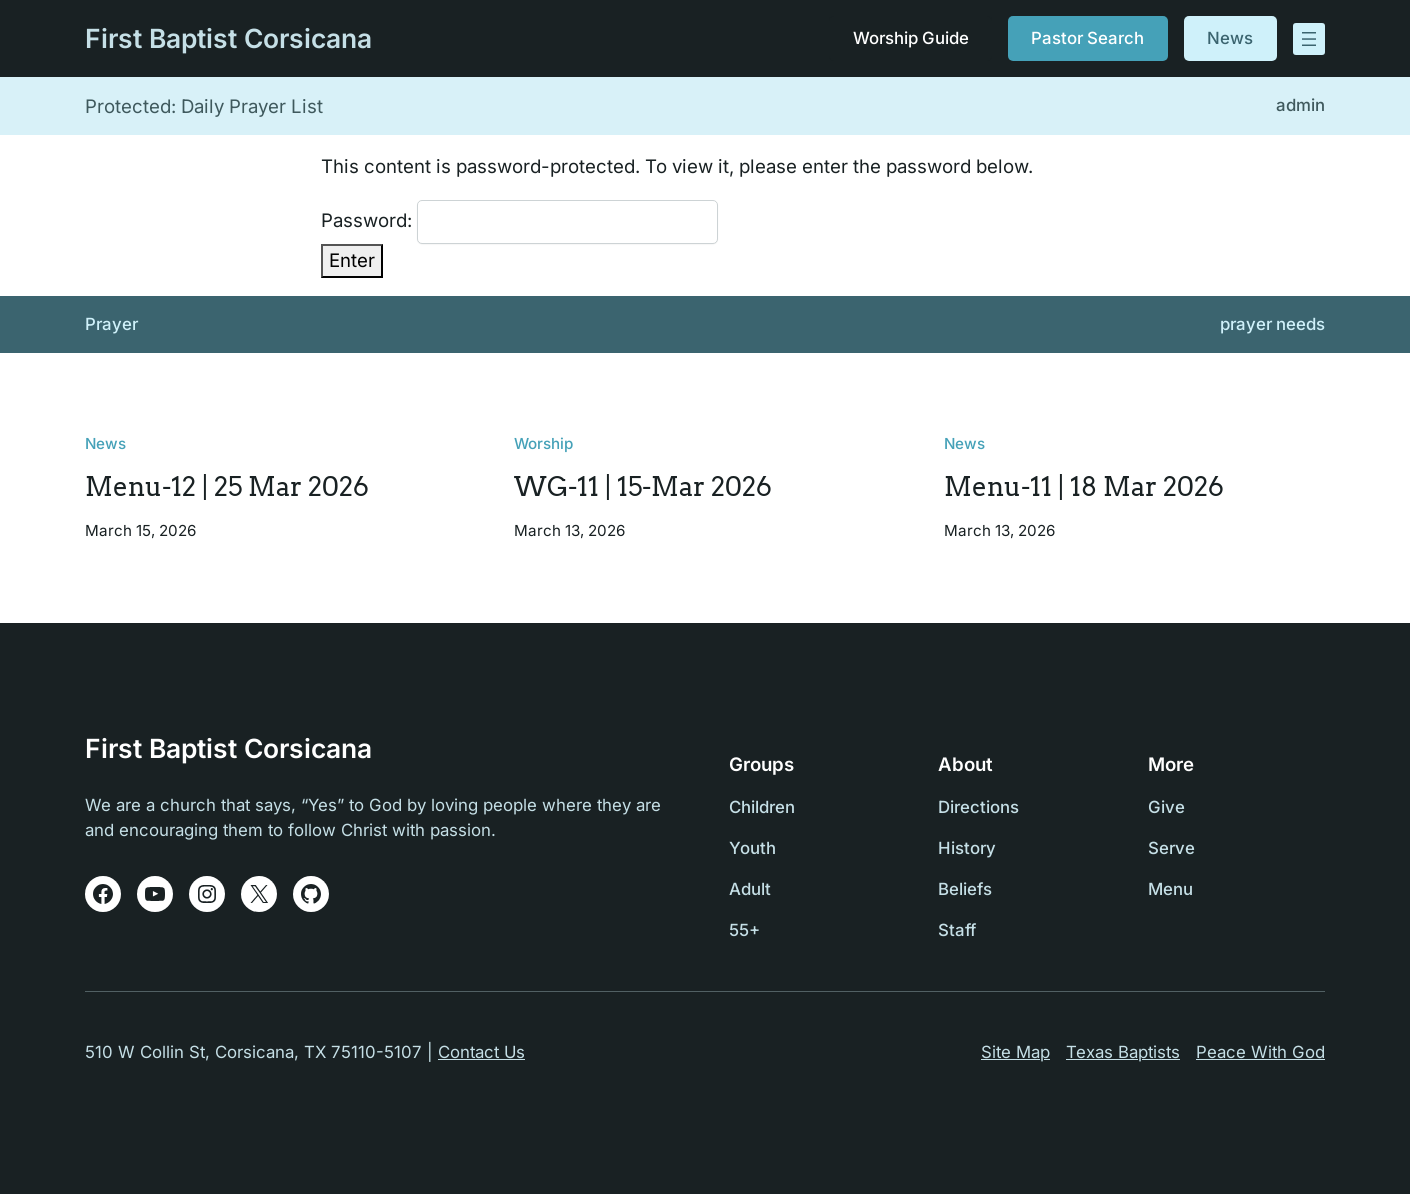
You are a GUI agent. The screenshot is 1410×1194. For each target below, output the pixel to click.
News (1230, 38)
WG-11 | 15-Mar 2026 (643, 487)
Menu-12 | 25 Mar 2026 (227, 487)
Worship (543, 443)
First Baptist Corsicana (228, 38)
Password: (519, 222)
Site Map (1015, 1052)
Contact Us (481, 1052)
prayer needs (1272, 324)
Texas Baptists (1123, 1052)
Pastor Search (1087, 38)
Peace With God (1260, 1052)
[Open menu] (1309, 39)
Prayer (111, 324)
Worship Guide (910, 38)
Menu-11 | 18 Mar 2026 (1084, 487)
